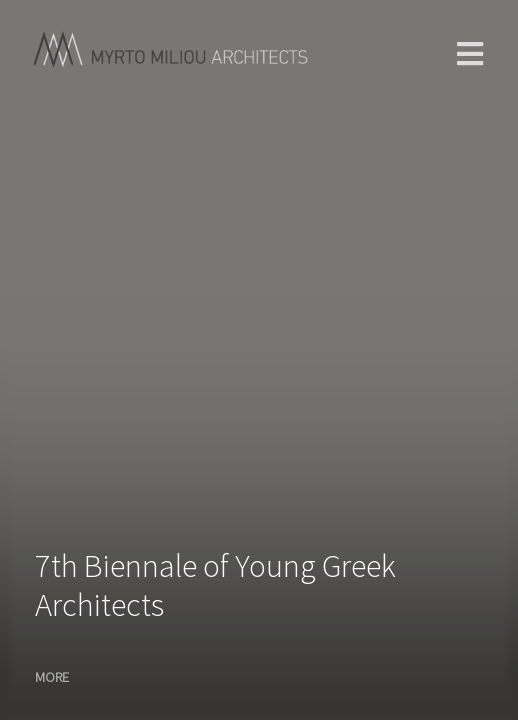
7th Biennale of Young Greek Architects (215, 585)
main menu (470, 54)
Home (72, 50)
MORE (52, 677)
